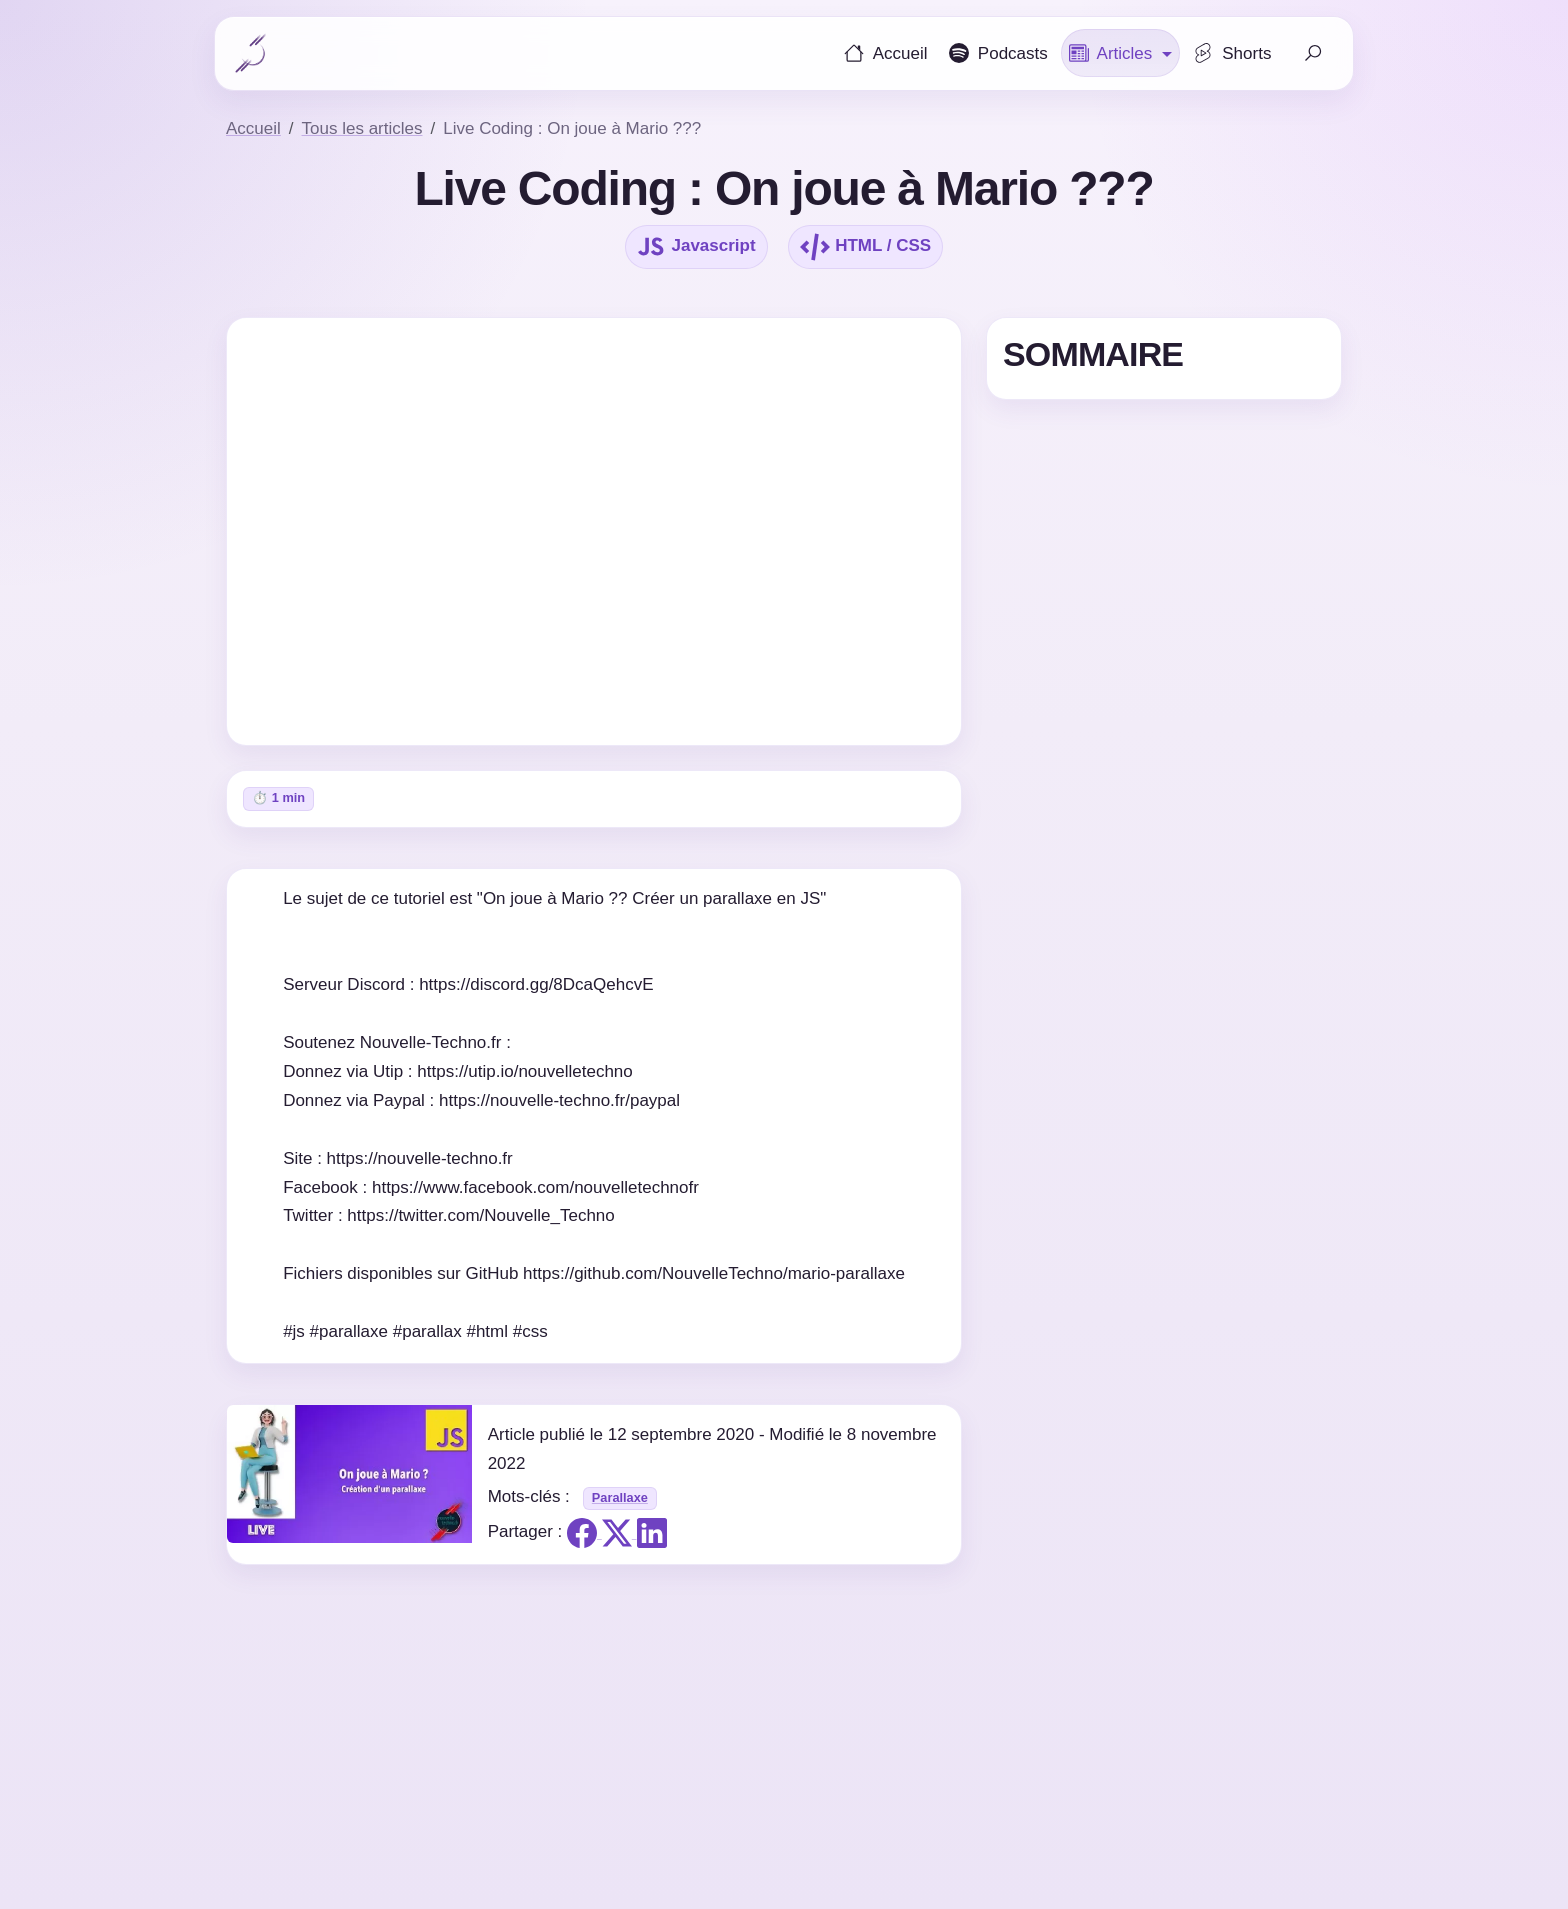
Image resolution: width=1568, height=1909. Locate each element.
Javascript (696, 247)
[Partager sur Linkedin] (652, 1532)
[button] (1120, 53)
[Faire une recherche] (1313, 53)
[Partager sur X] (619, 1532)
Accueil (253, 128)
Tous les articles (362, 128)
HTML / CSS (865, 247)
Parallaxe (620, 1497)
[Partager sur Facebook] (584, 1532)
